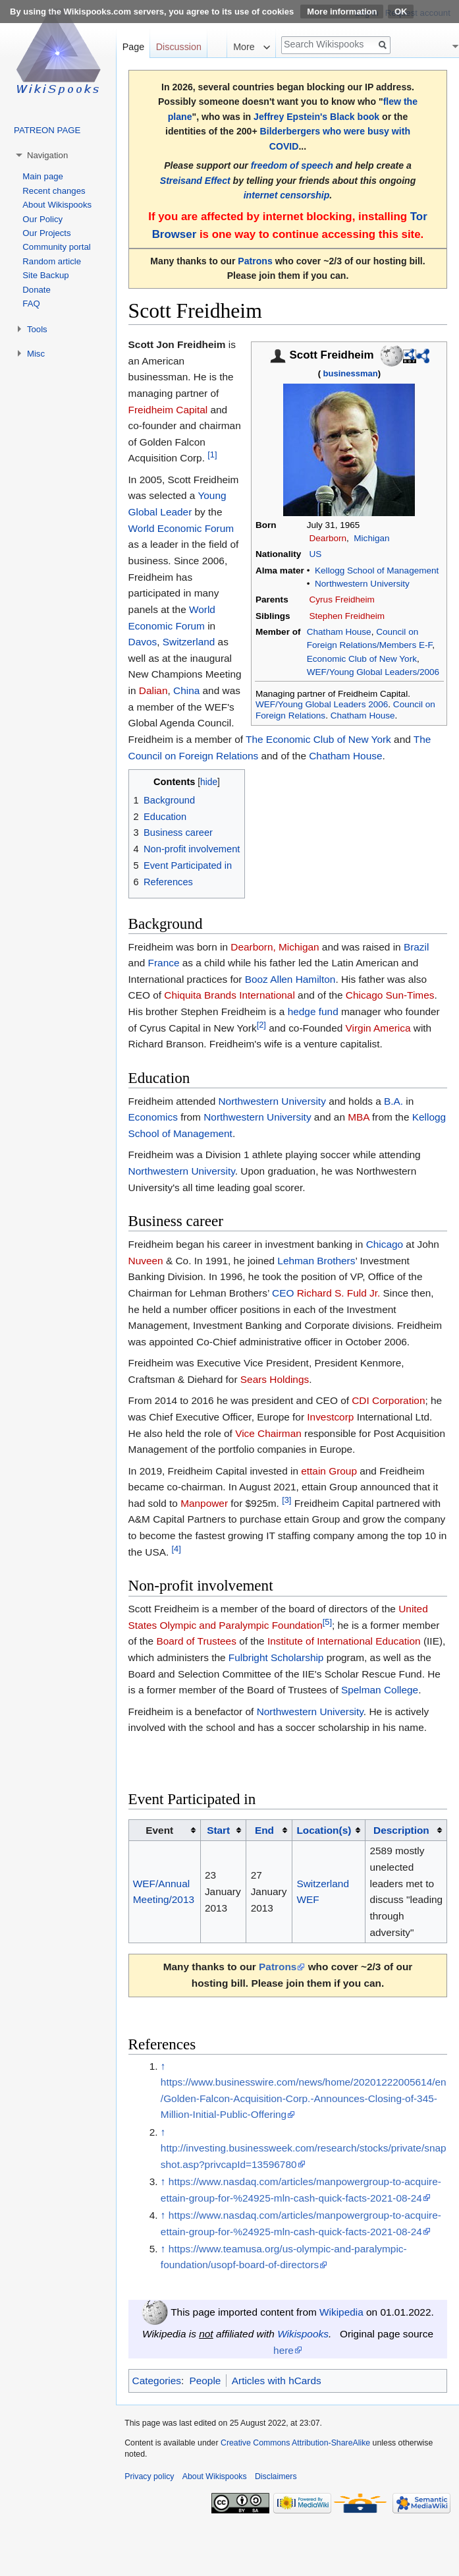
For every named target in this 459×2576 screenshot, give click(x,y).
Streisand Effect (195, 180)
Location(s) (323, 1830)
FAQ (31, 303)
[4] (175, 1549)
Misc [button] (36, 354)
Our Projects (46, 233)
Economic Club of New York (362, 659)
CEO (283, 1293)
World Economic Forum (181, 528)
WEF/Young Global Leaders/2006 (373, 672)
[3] (286, 1500)
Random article (51, 261)
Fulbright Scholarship (276, 1657)
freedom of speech (292, 165)
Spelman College (379, 1689)
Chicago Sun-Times (390, 995)
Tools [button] (37, 329)
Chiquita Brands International (229, 995)
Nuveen (145, 1260)
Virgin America (378, 1028)
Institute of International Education (344, 1641)
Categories (156, 2380)
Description (401, 1830)
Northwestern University (362, 584)
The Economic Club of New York (318, 739)
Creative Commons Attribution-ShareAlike (295, 2442)
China (186, 690)
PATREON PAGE (47, 130)
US (316, 554)
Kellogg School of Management (377, 570)
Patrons (255, 261)
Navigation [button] (47, 155)
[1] (212, 454)
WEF (307, 1899)
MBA (358, 1117)
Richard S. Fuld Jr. (339, 1293)
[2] (261, 1025)
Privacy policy (149, 2476)
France (164, 962)
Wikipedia (341, 2312)
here (283, 2350)
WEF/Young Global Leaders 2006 (322, 704)
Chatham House (339, 632)
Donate (36, 290)
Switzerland (189, 641)
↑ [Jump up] (163, 2066)
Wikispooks (303, 2333)
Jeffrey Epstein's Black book (316, 116)
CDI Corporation (388, 1400)
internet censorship (287, 195)
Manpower (204, 1503)
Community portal (56, 247)
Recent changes (53, 191)
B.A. (393, 1101)
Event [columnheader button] (159, 1830)
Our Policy (42, 219)
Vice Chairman (268, 1433)
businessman (350, 373)
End (264, 1830)
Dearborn (328, 538)
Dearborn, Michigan (274, 946)
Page (133, 47)
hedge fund (313, 1011)
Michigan (371, 538)
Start (218, 1830)
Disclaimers (276, 2476)
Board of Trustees (196, 1641)
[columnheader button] (223, 1830)
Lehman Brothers (316, 1260)
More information (342, 11)
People (205, 2380)
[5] (327, 1622)
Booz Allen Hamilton (290, 979)
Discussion (179, 47)
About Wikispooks (57, 205)
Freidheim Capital (168, 409)
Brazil (416, 946)
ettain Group (329, 1471)
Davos (142, 641)
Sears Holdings (274, 1379)
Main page (42, 176)
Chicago (384, 1244)
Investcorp (330, 1416)
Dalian (153, 690)
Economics (153, 1117)
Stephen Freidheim (347, 616)
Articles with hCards (276, 2380)
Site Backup (45, 275)
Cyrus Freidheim (342, 599)
